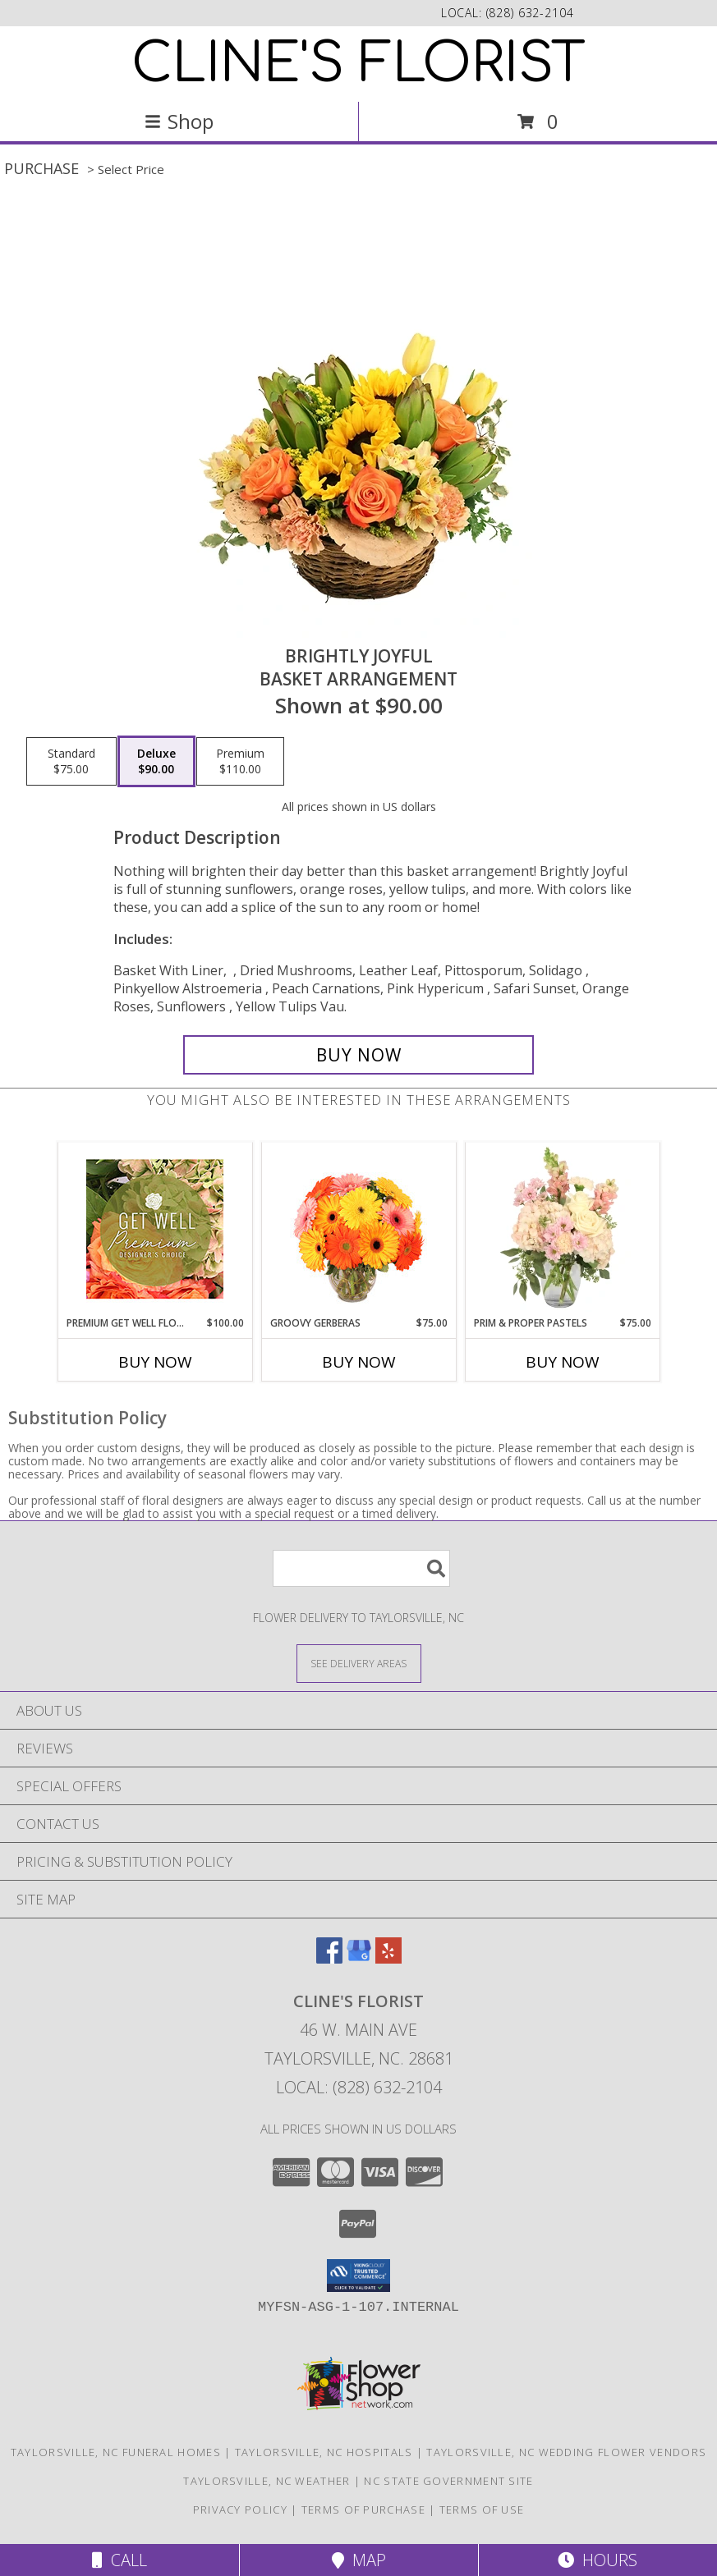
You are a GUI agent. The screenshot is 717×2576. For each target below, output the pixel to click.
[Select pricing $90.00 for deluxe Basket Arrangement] (156, 762)
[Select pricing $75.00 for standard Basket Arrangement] (71, 762)
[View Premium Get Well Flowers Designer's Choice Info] (154, 1229)
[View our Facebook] (329, 1958)
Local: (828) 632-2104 (359, 2087)
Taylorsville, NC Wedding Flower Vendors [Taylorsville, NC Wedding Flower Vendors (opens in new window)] (566, 2452)
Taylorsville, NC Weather (266, 2480)
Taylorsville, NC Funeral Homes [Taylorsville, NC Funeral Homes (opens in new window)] (116, 2452)
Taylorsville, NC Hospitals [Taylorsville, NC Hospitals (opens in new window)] (324, 2452)
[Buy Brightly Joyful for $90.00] (358, 1055)
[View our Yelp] (388, 1958)
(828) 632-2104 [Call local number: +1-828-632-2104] (530, 13)
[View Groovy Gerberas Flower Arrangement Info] (358, 1229)
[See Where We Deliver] (358, 1663)
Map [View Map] (359, 2560)
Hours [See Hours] (597, 2560)
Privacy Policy (240, 2509)
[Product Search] (361, 1568)
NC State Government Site (448, 2480)
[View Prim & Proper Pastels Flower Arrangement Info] (562, 1229)
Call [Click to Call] (119, 2560)
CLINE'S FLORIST (358, 64)
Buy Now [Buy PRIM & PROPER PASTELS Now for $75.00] (563, 1362)
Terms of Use (482, 2509)
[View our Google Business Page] (359, 1958)
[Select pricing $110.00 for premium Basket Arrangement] (240, 762)
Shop (179, 121)
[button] (358, 2275)
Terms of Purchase (363, 2509)
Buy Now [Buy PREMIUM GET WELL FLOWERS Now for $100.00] (155, 1362)
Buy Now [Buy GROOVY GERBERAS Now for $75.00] (359, 1362)
